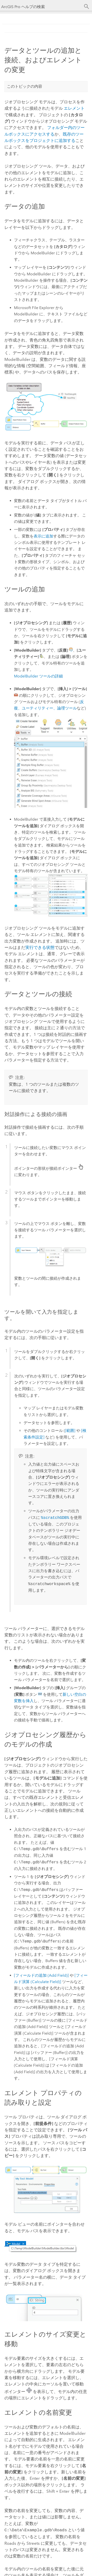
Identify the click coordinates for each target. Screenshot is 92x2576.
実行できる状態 (39, 947)
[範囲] (70, 1430)
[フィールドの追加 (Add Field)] (41, 1975)
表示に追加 (43, 536)
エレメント (74, 108)
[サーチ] (86, 6)
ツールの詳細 (38, 676)
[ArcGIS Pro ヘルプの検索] (41, 6)
